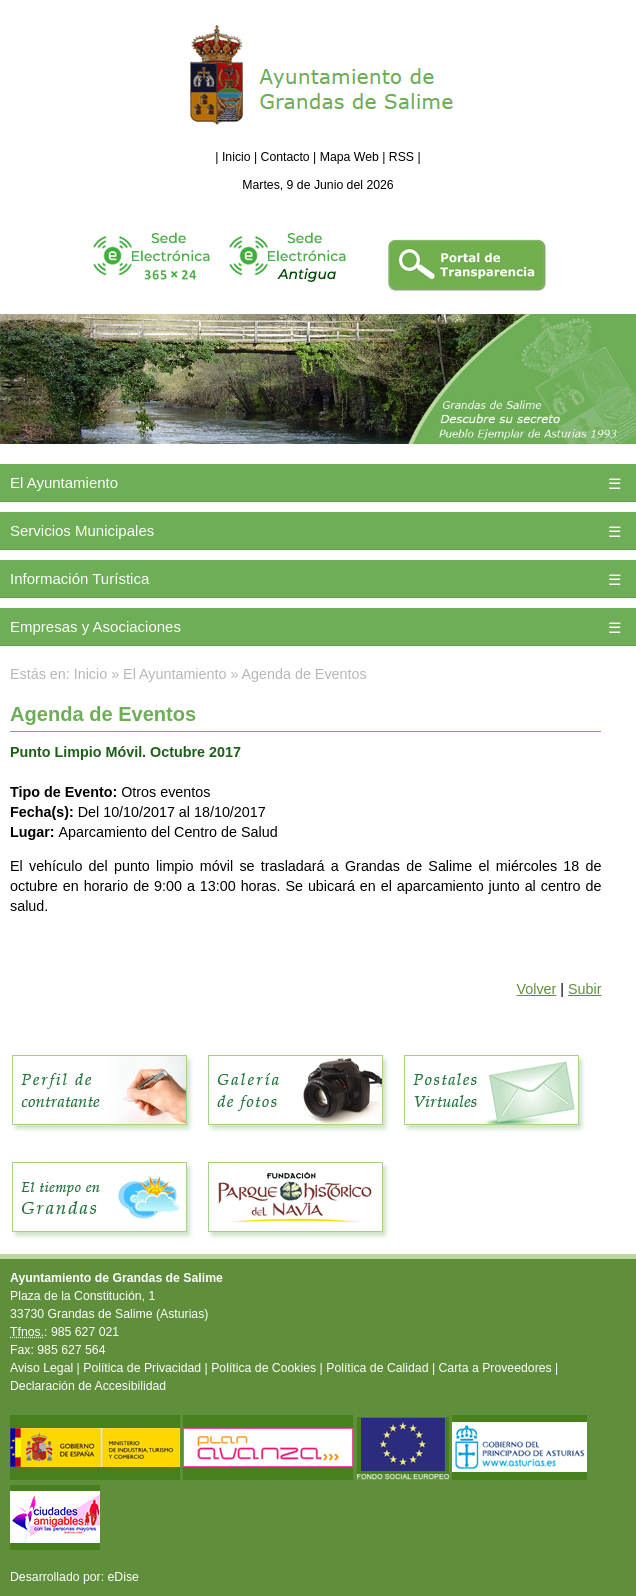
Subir (584, 989)
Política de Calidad (377, 1368)
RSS (401, 157)
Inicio (236, 157)
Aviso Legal (41, 1368)
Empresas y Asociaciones (95, 626)
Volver (537, 989)
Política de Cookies (263, 1368)
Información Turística (79, 578)
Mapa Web (349, 157)
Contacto (285, 157)
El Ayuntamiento (64, 482)
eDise (123, 1577)
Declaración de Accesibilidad (88, 1386)
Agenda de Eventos (304, 674)
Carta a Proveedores (495, 1368)
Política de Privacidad (142, 1368)
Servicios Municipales (82, 530)
